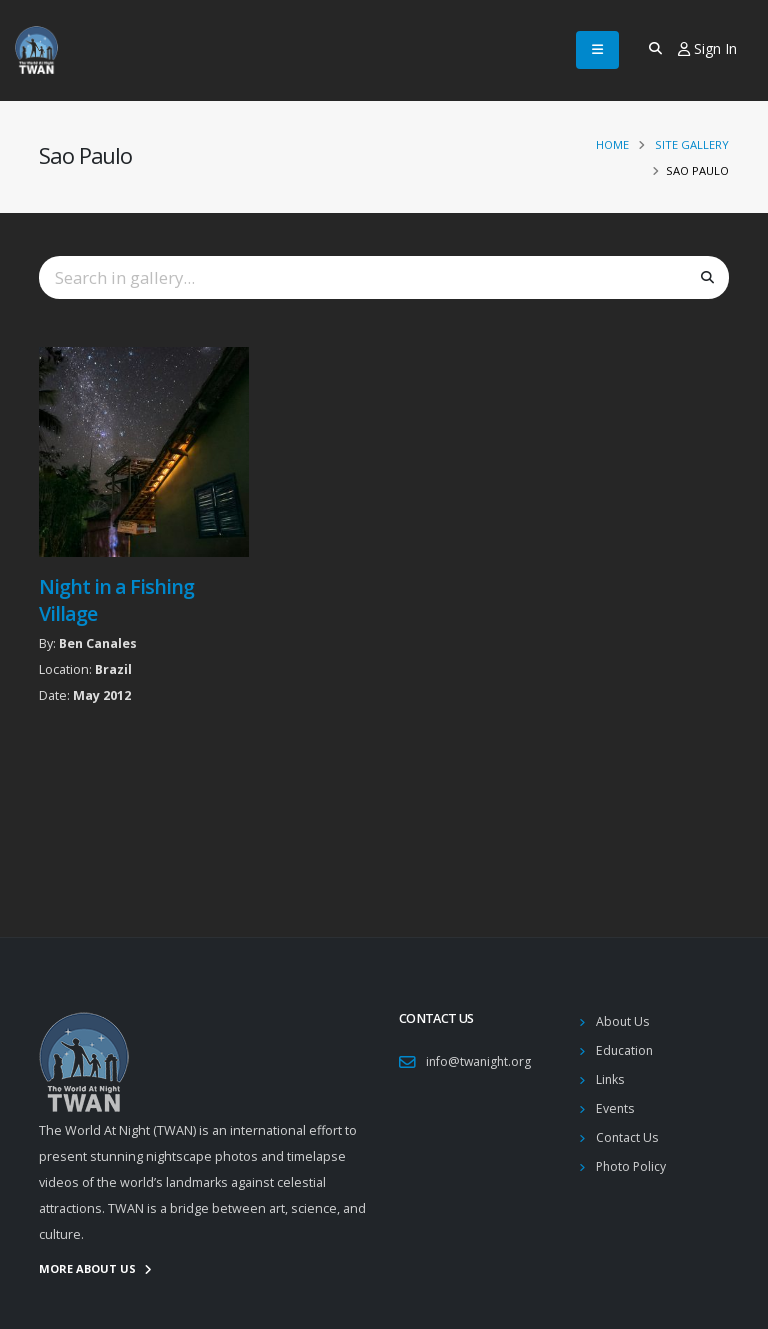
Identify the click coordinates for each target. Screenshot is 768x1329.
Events (616, 1108)
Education (625, 1050)
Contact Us (628, 1137)
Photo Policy (632, 1166)
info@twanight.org (480, 1061)
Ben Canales (98, 643)
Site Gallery (692, 144)
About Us (623, 1021)
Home (612, 144)
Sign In (707, 48)
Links (611, 1079)
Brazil (113, 669)
